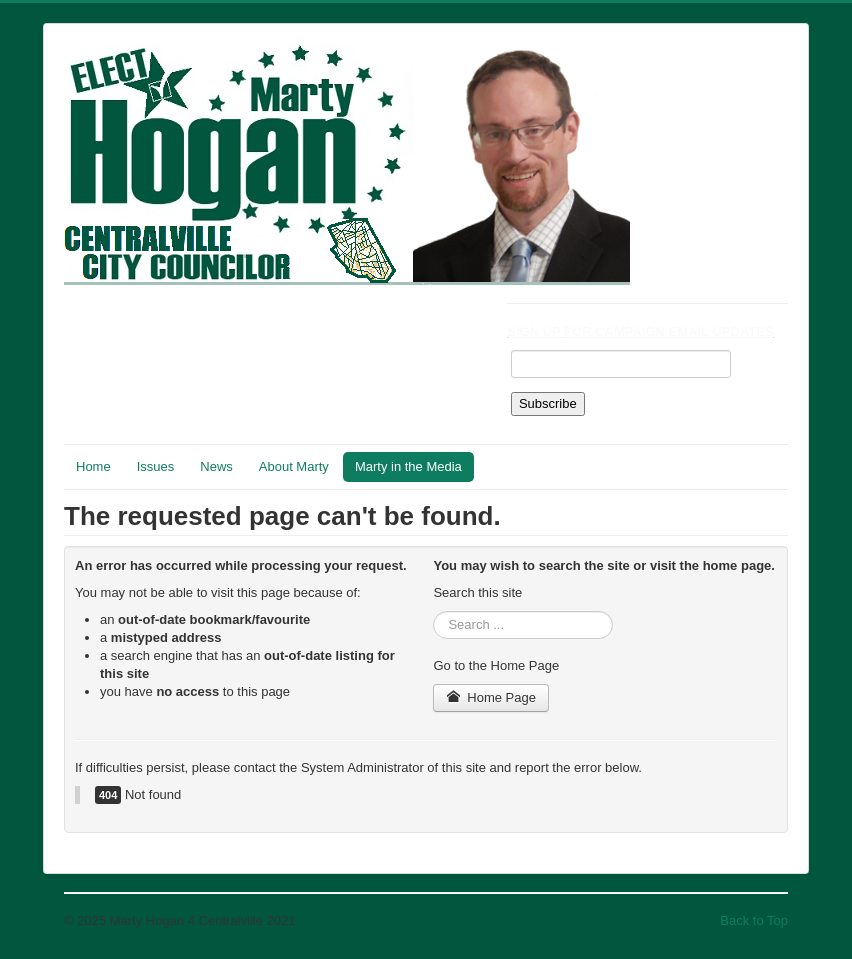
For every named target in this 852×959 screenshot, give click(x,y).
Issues (156, 466)
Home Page (491, 697)
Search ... (433, 611)
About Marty (294, 466)
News (216, 466)
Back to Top (754, 920)
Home (93, 466)
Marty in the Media (408, 466)
